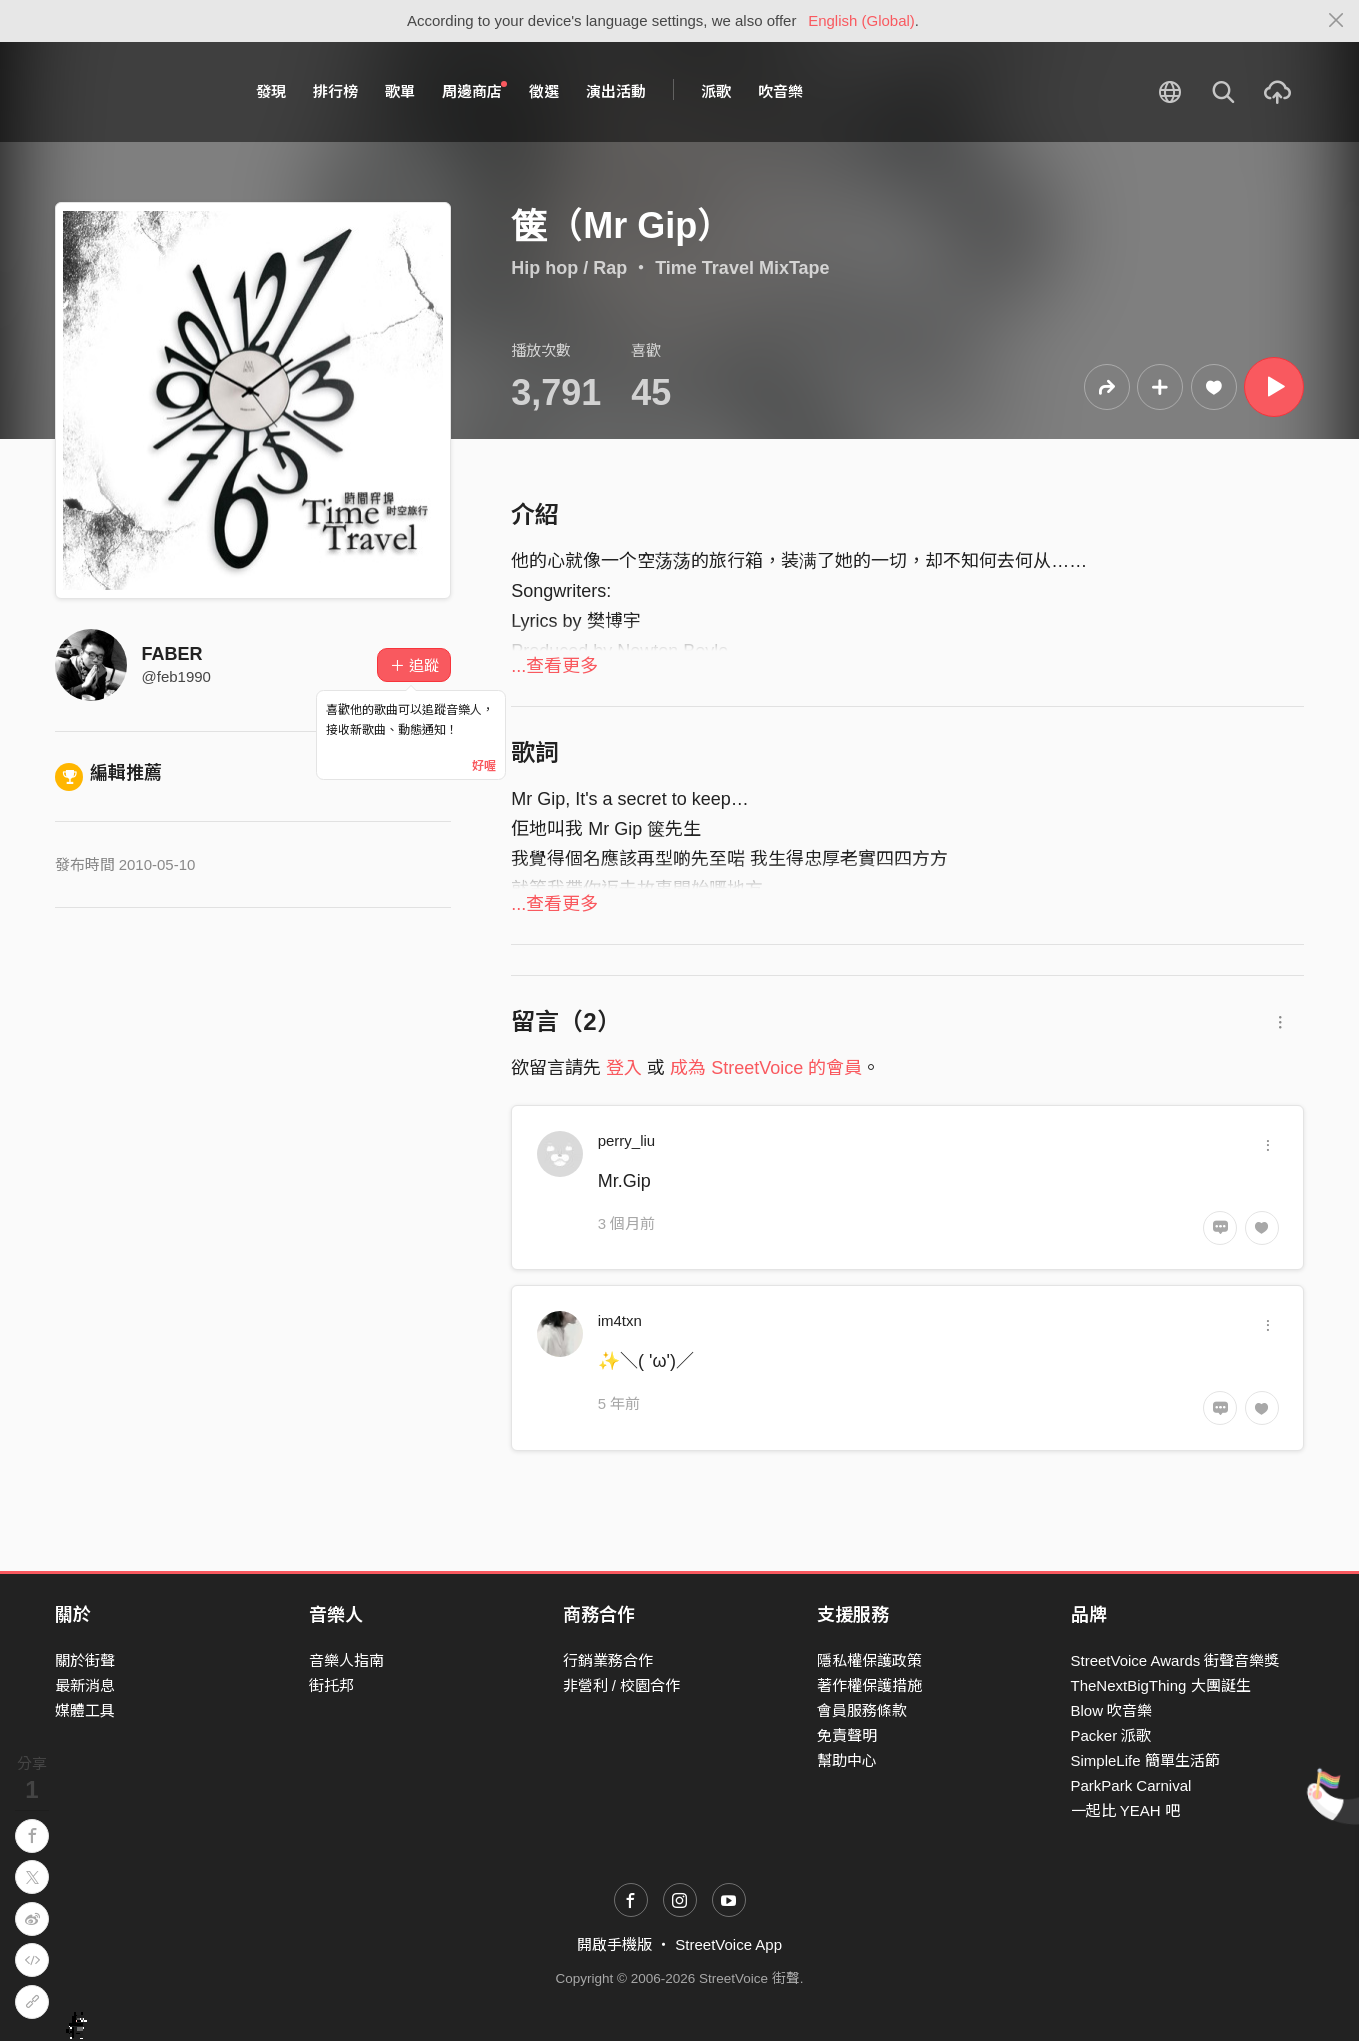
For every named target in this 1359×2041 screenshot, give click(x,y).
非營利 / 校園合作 (622, 1685)
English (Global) (861, 20)
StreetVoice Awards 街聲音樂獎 (1175, 1660)
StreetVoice (137, 92)
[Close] (1336, 21)
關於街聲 (85, 1660)
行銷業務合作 (608, 1660)
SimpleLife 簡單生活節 (1145, 1760)
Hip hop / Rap (569, 268)
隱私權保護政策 (869, 1660)
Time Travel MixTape (742, 268)
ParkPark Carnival (1131, 1785)
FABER (172, 654)
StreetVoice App (728, 1944)
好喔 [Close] (484, 766)
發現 (271, 91)
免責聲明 (847, 1735)
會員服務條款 (862, 1710)
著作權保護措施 (869, 1685)
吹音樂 (780, 91)
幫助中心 (847, 1760)
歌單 (400, 91)
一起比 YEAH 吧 (1125, 1810)
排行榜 (335, 91)
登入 (624, 1068)
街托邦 (331, 1685)
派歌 (716, 91)
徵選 (544, 91)
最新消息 (85, 1685)
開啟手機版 (614, 1944)
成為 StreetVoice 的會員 (766, 1068)
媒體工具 (85, 1710)
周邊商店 (475, 91)
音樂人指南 (346, 1660)
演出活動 (616, 91)
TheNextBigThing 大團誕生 (1161, 1685)
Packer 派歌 (1111, 1735)
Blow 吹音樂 (1112, 1710)
